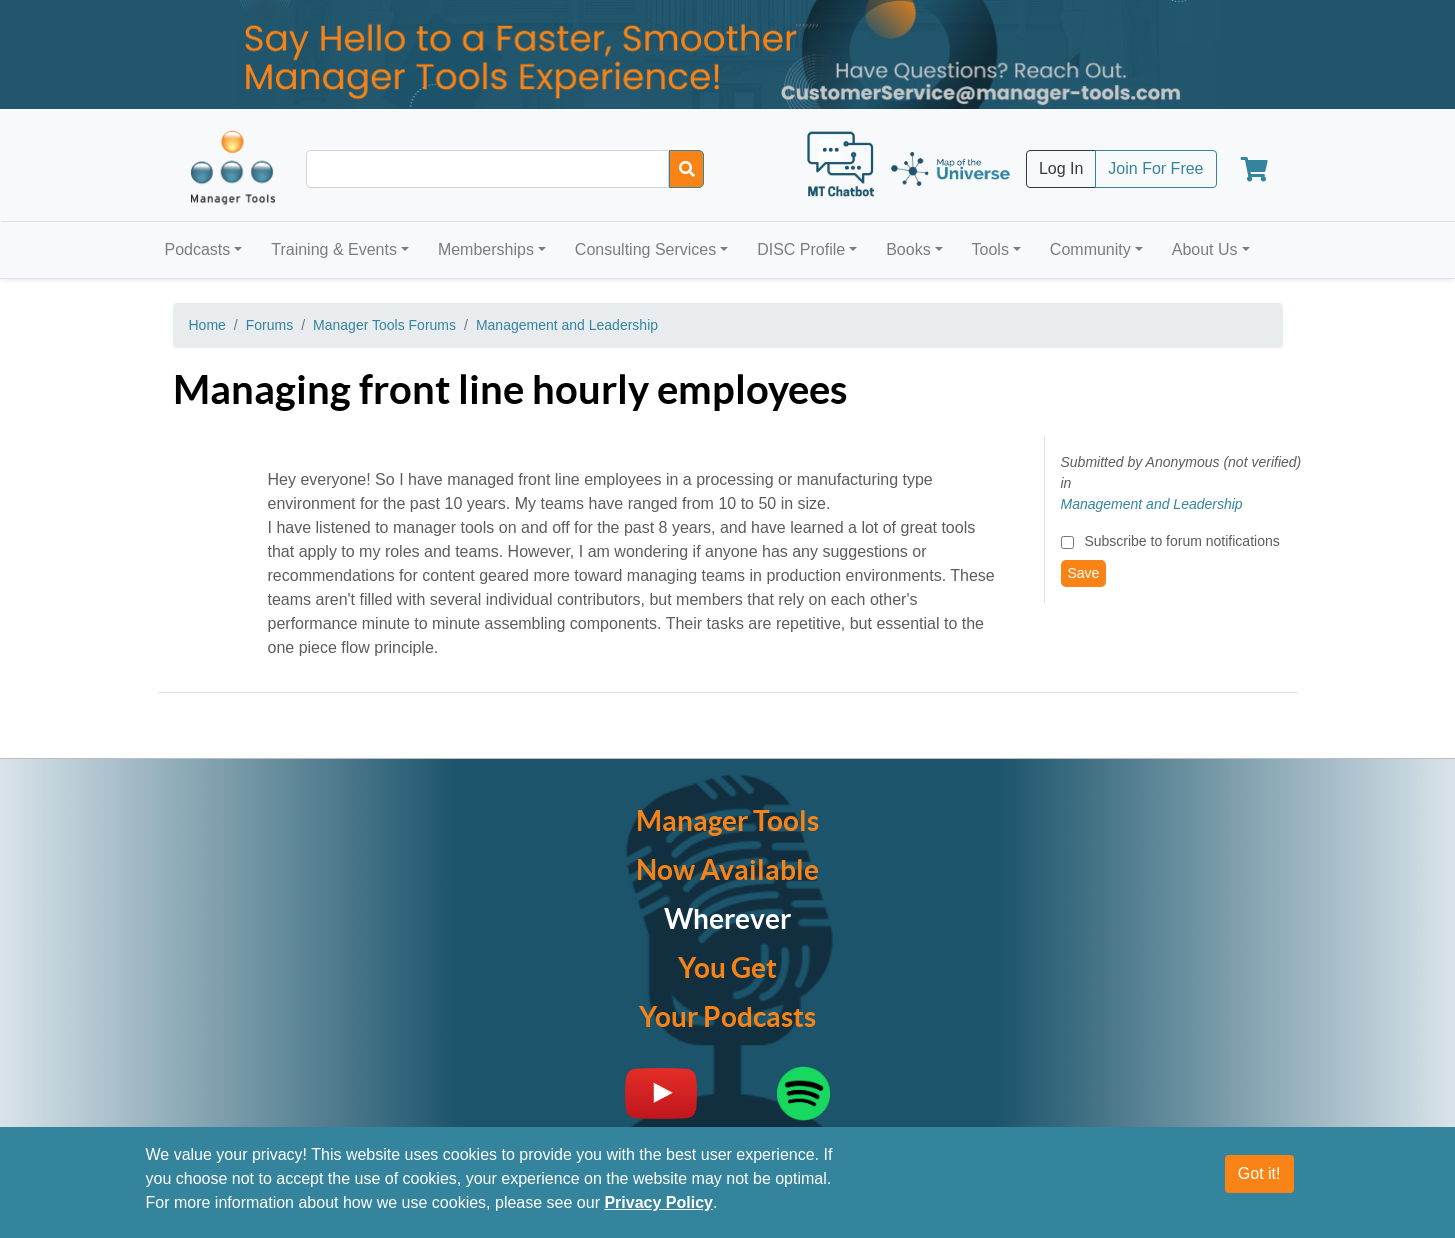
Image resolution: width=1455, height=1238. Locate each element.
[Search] (686, 169)
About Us (1205, 249)
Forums (269, 325)
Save (1084, 573)
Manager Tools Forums (384, 325)
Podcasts (198, 249)
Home (207, 325)
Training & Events (334, 249)
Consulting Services (645, 249)
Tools (990, 249)
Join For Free (1155, 168)
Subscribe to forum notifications (1181, 541)
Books (908, 249)
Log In (1061, 168)
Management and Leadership (567, 325)
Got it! (1259, 1174)
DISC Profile (801, 249)
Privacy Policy (658, 1203)
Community (1090, 249)
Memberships (486, 249)
